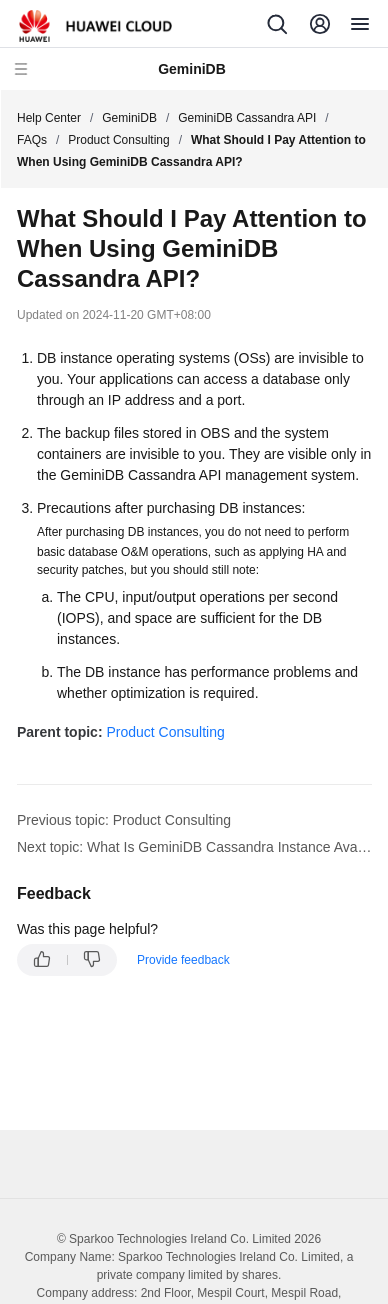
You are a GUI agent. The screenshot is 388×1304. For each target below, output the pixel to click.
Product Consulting (118, 140)
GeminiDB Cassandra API (247, 118)
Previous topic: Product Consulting (124, 820)
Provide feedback (183, 960)
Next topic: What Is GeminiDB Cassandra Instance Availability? (194, 847)
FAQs (32, 140)
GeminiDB (129, 118)
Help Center (49, 118)
